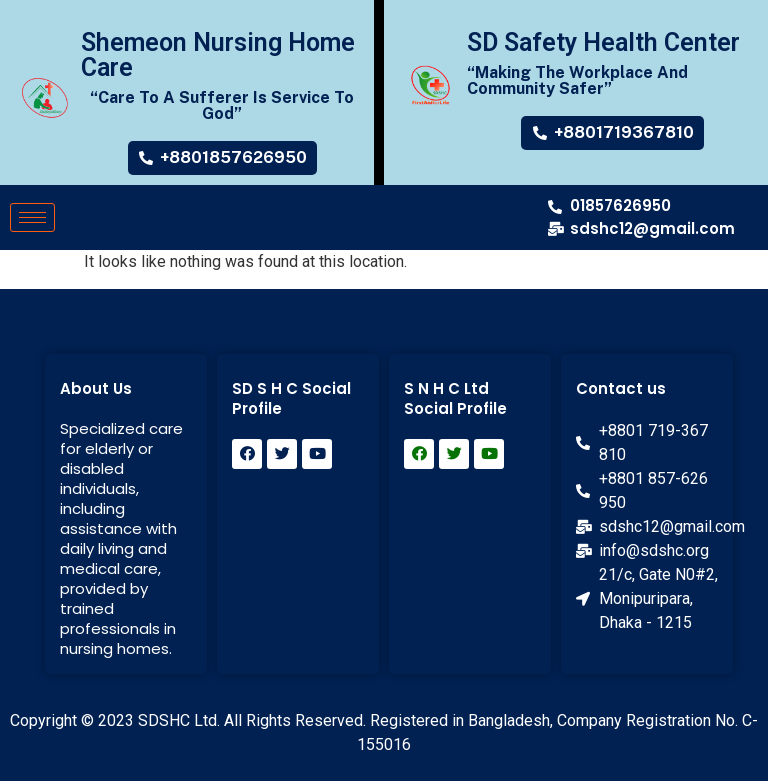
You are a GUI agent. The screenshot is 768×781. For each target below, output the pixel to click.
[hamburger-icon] (32, 217)
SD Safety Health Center (603, 42)
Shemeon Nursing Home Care (218, 55)
